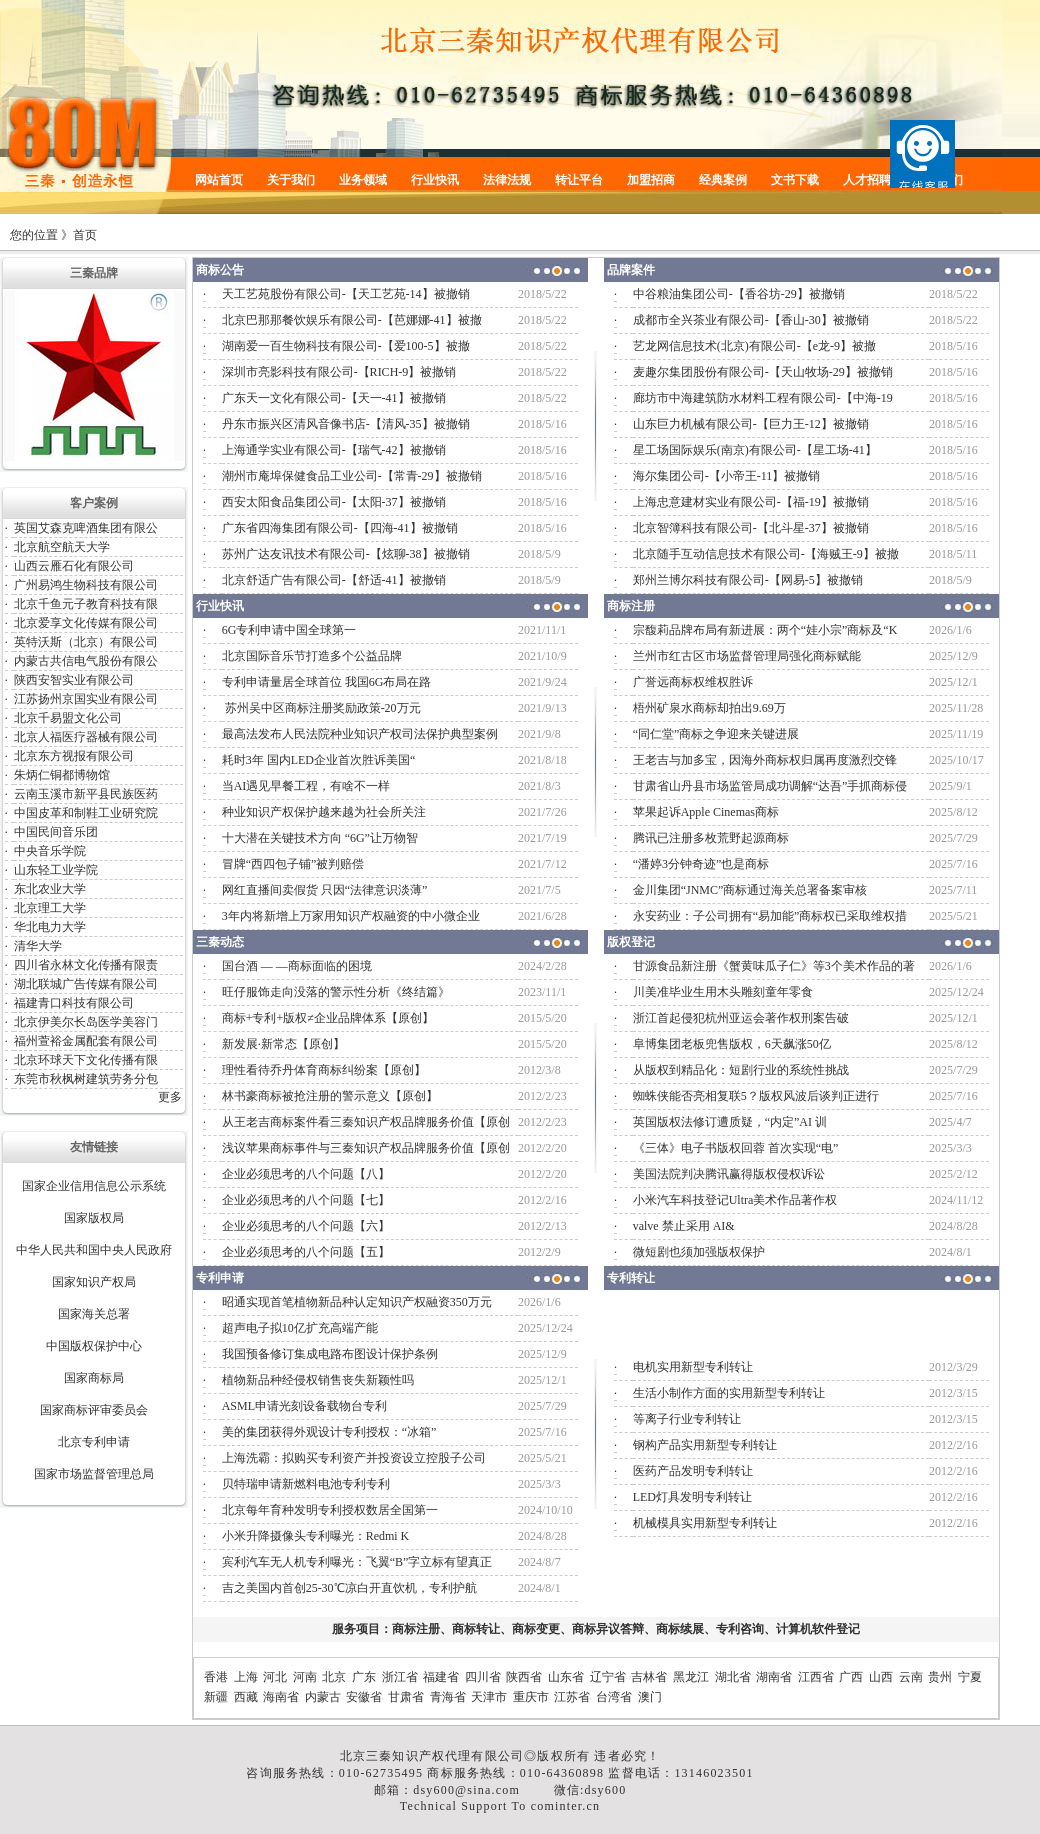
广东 (364, 1677)
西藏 (246, 1697)
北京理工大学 (50, 908)
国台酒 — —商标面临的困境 (297, 966)
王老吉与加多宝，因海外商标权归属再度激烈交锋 (765, 760)
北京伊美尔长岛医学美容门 (86, 1022)
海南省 (281, 1697)
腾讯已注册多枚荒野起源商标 (711, 838)
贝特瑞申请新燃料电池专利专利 (306, 1484)
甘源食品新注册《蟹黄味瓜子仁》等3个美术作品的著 (774, 966)
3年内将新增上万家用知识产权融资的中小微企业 (351, 916)
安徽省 (364, 1697)
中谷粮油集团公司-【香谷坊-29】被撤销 (739, 294)
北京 (334, 1677)
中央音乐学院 (50, 851)
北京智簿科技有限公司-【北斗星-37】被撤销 (751, 528)
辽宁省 (608, 1677)
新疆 (216, 1697)
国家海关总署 (94, 1314)
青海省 (448, 1697)
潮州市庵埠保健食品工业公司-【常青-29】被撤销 (352, 476)
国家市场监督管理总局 (94, 1474)
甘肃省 (406, 1697)
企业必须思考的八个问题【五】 (306, 1252)
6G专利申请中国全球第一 (289, 630)
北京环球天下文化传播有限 (86, 1060)
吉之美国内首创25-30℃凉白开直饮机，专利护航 (349, 1588)
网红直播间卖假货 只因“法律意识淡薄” (325, 890)
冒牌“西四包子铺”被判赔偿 (293, 864)
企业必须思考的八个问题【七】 (306, 1200)
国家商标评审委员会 (94, 1410)
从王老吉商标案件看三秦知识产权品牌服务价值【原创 (366, 1122)
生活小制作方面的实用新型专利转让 (729, 1393)
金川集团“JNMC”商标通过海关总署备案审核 (750, 890)
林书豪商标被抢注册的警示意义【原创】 (330, 1096)
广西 (851, 1677)
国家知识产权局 (94, 1282)
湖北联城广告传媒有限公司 (86, 984)
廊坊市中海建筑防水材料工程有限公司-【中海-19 (763, 398)
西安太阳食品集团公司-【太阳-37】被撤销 (334, 502)
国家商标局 (94, 1378)
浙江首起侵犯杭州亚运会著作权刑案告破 (741, 1018)
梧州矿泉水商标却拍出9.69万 (709, 708)
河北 (275, 1677)
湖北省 (733, 1677)
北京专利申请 (94, 1442)
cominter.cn (566, 1806)
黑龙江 (691, 1677)
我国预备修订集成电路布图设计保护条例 (330, 1354)
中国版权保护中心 (94, 1346)
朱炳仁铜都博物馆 (62, 775)
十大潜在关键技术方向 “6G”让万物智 (320, 838)
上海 (246, 1677)
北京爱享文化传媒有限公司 (86, 623)
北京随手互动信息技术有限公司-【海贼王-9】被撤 (766, 554)
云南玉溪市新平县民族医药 (86, 794)
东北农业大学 (50, 889)
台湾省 (614, 1697)
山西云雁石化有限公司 (74, 566)
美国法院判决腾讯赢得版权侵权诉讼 (729, 1174)
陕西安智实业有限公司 (74, 680)
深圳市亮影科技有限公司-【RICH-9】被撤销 (339, 372)
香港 (216, 1677)
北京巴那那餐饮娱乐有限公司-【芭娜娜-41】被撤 (352, 320)
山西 (881, 1677)
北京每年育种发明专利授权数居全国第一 (330, 1510)
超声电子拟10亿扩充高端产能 (300, 1328)
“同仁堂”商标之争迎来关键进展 (716, 734)
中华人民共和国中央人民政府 (94, 1250)
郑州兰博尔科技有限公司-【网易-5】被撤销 (748, 580)
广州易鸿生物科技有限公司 (86, 585)
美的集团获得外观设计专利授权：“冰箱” (329, 1432)
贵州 (940, 1677)
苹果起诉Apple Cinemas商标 (706, 812)
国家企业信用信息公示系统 (94, 1186)
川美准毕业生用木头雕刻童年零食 (723, 992)
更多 (170, 1097)
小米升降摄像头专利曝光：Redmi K (316, 1536)
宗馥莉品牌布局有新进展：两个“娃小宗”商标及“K (765, 630)
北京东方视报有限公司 (74, 756)
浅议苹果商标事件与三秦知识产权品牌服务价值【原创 (366, 1148)
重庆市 (531, 1697)
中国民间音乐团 (56, 832)
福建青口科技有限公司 (74, 1003)
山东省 (566, 1677)
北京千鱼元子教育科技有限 (86, 604)
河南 (305, 1677)
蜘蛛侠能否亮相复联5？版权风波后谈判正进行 (756, 1096)
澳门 (650, 1697)
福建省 (441, 1677)
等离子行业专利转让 (687, 1419)
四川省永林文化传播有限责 (86, 965)
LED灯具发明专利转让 (692, 1497)
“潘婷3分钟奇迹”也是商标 (701, 864)
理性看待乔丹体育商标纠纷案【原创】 (324, 1070)
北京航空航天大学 (62, 547)
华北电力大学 (50, 927)
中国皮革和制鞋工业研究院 (86, 813)
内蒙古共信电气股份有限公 (86, 661)
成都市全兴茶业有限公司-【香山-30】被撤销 (751, 320)
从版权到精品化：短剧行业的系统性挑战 (741, 1070)
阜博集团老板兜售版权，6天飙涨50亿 (732, 1044)
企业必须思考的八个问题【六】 (306, 1226)
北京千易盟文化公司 (68, 718)
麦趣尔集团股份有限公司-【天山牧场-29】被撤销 (763, 372)
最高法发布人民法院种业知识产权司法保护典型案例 (360, 734)
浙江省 (400, 1677)
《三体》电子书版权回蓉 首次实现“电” (736, 1148)
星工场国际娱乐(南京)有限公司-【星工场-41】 (755, 450)
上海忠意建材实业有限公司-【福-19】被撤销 (751, 502)
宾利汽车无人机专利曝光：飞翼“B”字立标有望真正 (357, 1562)
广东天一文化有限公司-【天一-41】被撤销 (334, 398)
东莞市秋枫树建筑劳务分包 (86, 1079)
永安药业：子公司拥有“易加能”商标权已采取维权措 (770, 916)
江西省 (816, 1677)
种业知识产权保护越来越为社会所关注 (324, 812)
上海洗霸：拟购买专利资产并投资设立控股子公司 (354, 1458)
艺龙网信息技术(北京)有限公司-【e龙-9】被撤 (754, 346)
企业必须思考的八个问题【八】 (306, 1174)
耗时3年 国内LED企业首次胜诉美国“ (319, 760)
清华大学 (38, 946)
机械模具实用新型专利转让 (705, 1523)
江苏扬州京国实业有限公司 (86, 699)
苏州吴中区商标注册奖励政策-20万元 (321, 708)
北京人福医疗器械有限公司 (86, 737)
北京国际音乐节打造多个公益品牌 (312, 656)
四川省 (483, 1677)
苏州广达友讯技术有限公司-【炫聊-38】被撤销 (346, 554)
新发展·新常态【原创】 (283, 1044)
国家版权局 (94, 1218)
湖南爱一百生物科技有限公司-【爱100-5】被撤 (346, 346)
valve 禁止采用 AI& (684, 1226)
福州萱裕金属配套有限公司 (86, 1041)
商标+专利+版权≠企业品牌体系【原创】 (328, 1018)
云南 (911, 1677)
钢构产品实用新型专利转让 (705, 1445)
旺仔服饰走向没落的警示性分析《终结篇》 (336, 992)
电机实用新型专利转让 (693, 1367)
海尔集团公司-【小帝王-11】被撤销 (727, 476)
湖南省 (774, 1677)
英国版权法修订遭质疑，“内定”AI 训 (730, 1122)
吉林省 (649, 1677)
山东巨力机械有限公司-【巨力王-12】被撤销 (751, 424)
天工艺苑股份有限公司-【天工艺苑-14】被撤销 (346, 294)
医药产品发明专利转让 (693, 1471)
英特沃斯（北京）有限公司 (86, 642)
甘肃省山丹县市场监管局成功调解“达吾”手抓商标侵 (770, 786)
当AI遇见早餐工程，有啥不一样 (306, 786)
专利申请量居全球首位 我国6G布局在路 (327, 682)
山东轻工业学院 (56, 870)
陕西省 (524, 1677)
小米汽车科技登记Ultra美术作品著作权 (735, 1200)
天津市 (489, 1697)
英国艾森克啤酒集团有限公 (86, 528)
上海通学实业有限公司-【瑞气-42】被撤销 (334, 450)
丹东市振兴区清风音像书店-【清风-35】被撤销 (346, 424)
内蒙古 (323, 1697)
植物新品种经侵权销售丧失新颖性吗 (318, 1380)
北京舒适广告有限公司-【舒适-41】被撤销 (334, 580)
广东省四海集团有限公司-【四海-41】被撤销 (340, 528)
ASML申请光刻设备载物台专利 (304, 1406)
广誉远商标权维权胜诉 (693, 682)
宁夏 (970, 1677)
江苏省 (572, 1697)
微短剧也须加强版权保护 (699, 1252)
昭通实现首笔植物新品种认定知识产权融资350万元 (357, 1302)
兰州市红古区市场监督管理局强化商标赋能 (748, 656)
